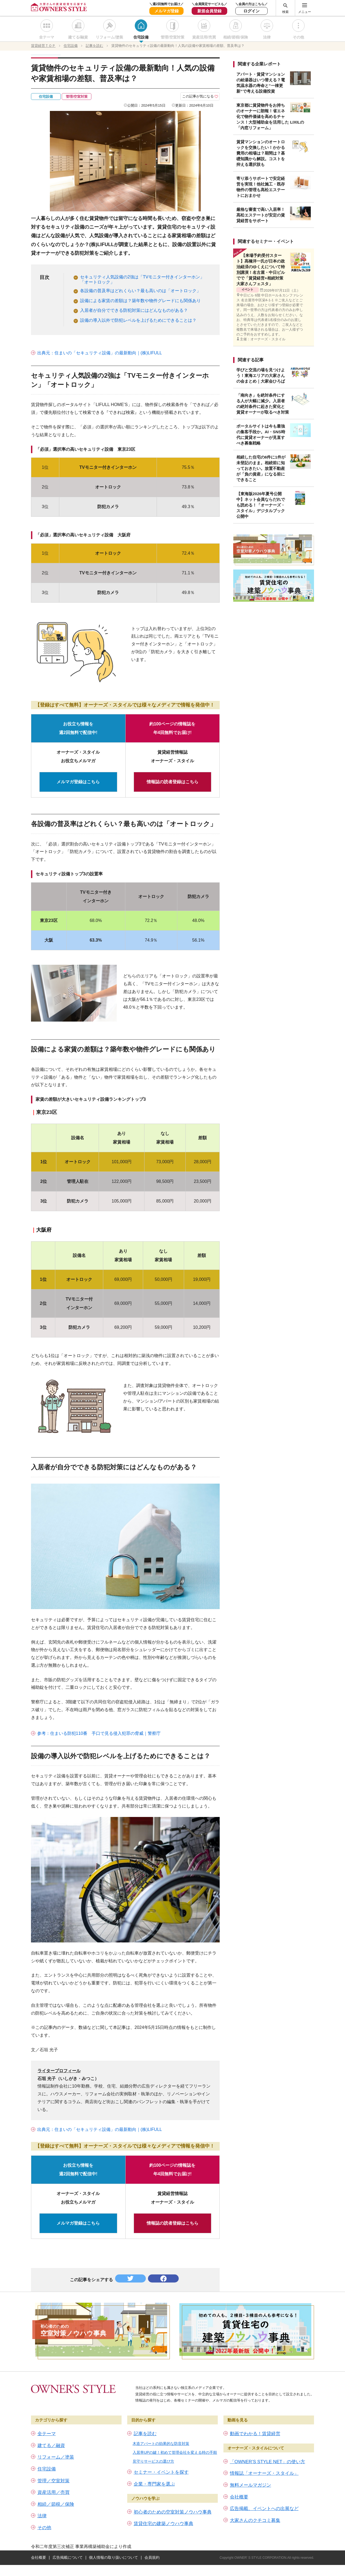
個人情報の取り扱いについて (113, 2557)
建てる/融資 (78, 37)
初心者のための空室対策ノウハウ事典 (173, 2512)
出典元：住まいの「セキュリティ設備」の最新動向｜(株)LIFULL (99, 353)
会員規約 (152, 2557)
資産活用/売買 (204, 37)
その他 (298, 37)
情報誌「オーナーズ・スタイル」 (264, 2473)
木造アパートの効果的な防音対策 (161, 2443)
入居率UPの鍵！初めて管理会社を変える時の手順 (175, 2452)
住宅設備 (141, 37)
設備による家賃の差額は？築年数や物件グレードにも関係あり (140, 300)
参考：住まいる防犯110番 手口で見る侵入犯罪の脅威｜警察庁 (99, 1733)
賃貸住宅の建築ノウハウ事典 (163, 2523)
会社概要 (239, 2497)
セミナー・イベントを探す (161, 2472)
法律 (267, 37)
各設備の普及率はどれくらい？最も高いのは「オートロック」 (140, 290)
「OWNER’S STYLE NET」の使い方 (267, 2461)
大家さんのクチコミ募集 (255, 2520)
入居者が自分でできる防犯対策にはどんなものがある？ (134, 310)
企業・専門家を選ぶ (154, 2484)
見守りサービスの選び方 (153, 2461)
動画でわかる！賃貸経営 (255, 2433)
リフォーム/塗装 (109, 37)
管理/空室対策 (172, 37)
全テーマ (46, 37)
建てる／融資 (51, 2445)
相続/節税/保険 (235, 37)
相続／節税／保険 (55, 2504)
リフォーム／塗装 (55, 2457)
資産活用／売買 (53, 2492)
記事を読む (145, 2433)
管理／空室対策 (53, 2480)
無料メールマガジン (250, 2485)
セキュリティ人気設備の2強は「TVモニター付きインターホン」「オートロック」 (142, 279)
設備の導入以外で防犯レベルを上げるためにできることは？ (138, 320)
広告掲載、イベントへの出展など (264, 2508)
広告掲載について (68, 2557)
